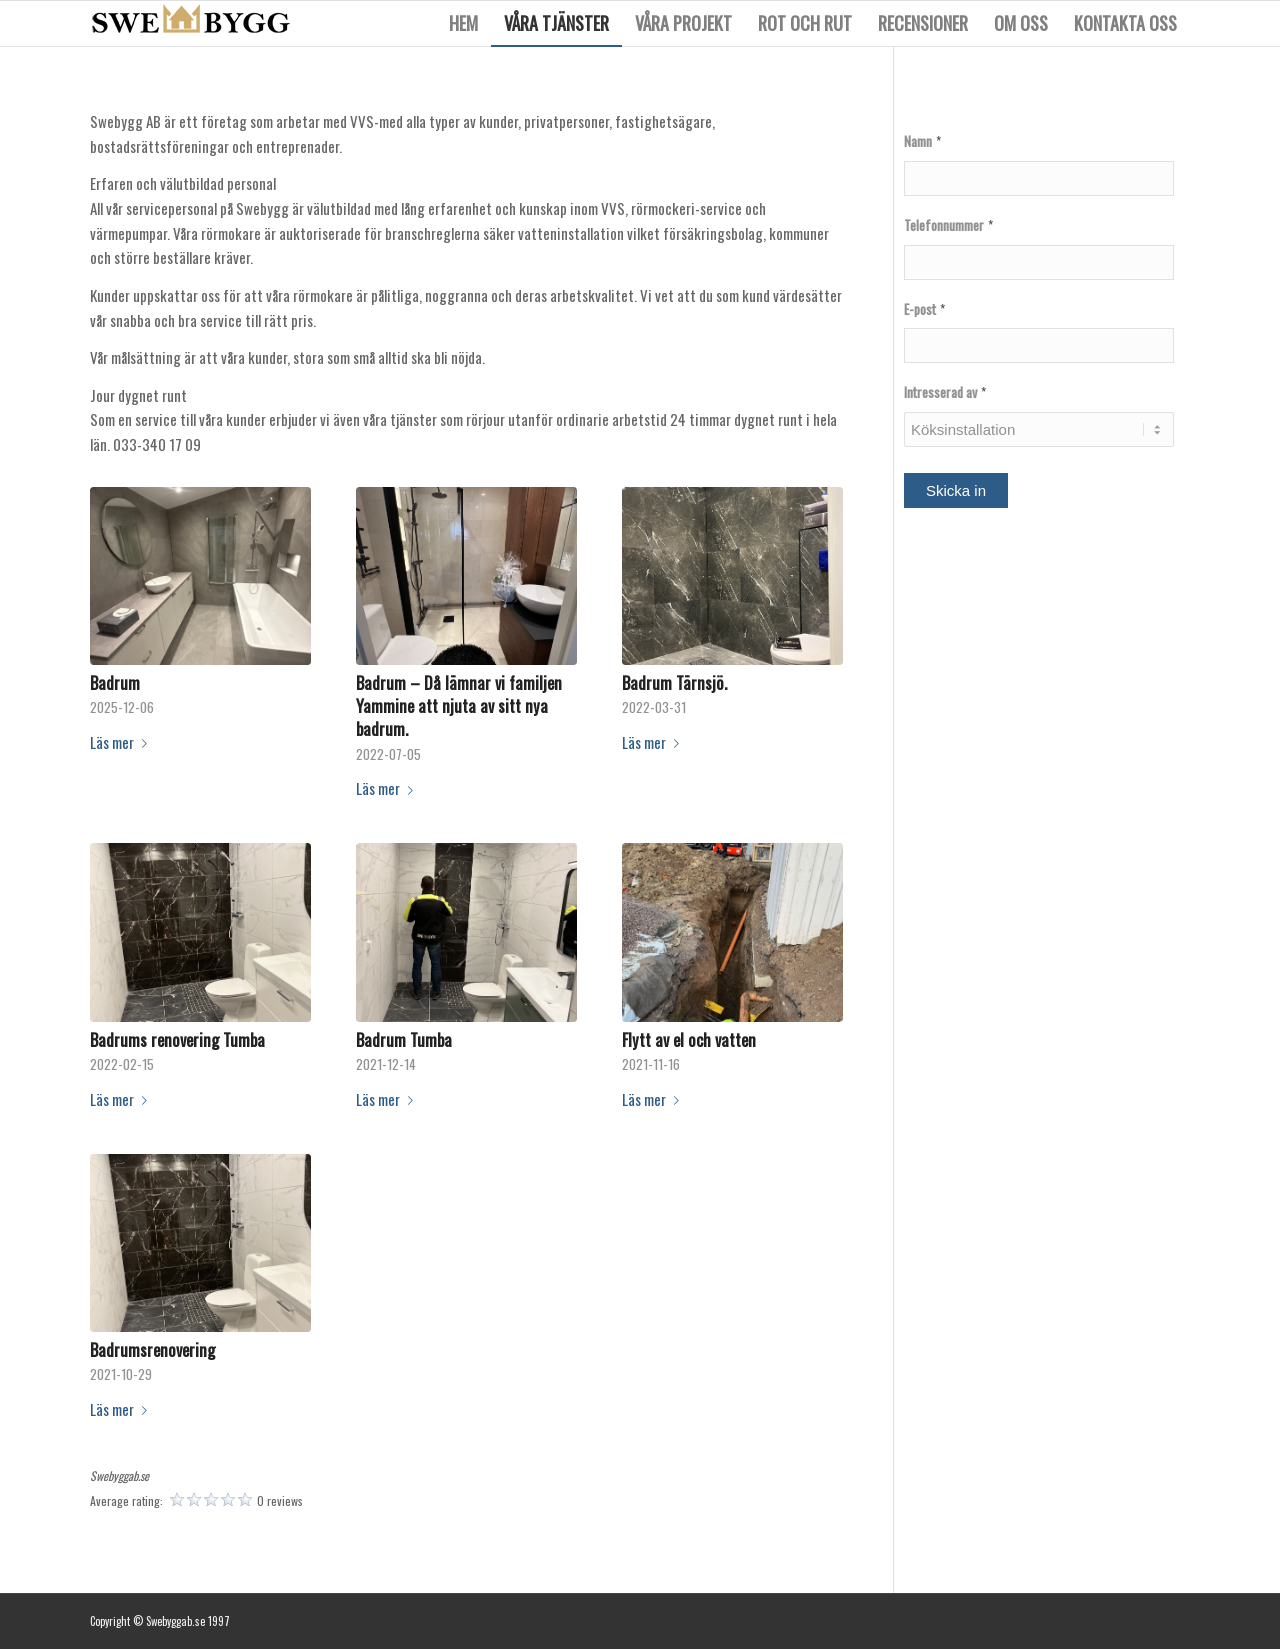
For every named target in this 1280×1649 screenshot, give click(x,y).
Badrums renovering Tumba (177, 1039)
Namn (922, 142)
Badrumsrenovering (152, 1349)
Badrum (115, 682)
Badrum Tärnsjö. (674, 682)
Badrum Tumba (404, 1039)
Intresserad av (945, 393)
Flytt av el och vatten (689, 1039)
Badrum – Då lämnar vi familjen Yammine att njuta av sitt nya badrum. (459, 705)
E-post (924, 310)
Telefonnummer (948, 226)
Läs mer (122, 742)
